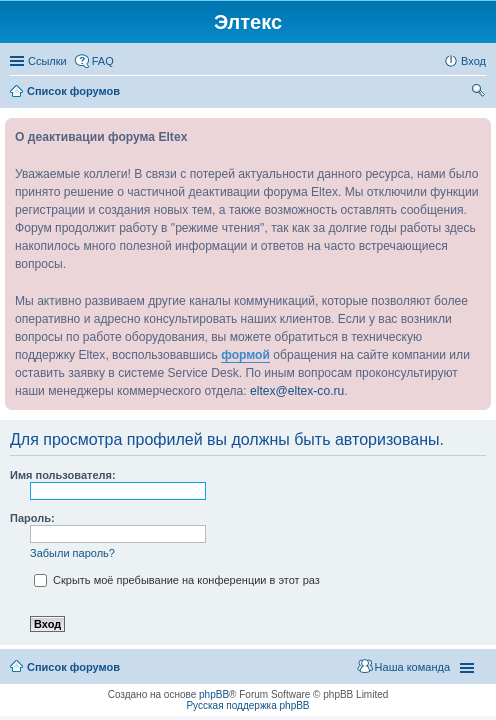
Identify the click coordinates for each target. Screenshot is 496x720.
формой (245, 355)
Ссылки (47, 61)
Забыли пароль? (72, 553)
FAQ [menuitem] (103, 61)
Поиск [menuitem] (480, 93)
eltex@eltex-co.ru (297, 391)
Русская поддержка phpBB (247, 705)
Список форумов (73, 667)
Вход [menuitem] (473, 61)
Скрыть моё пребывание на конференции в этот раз (177, 580)
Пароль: (32, 518)
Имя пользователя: (63, 475)
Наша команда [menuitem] (412, 667)
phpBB (214, 694)
